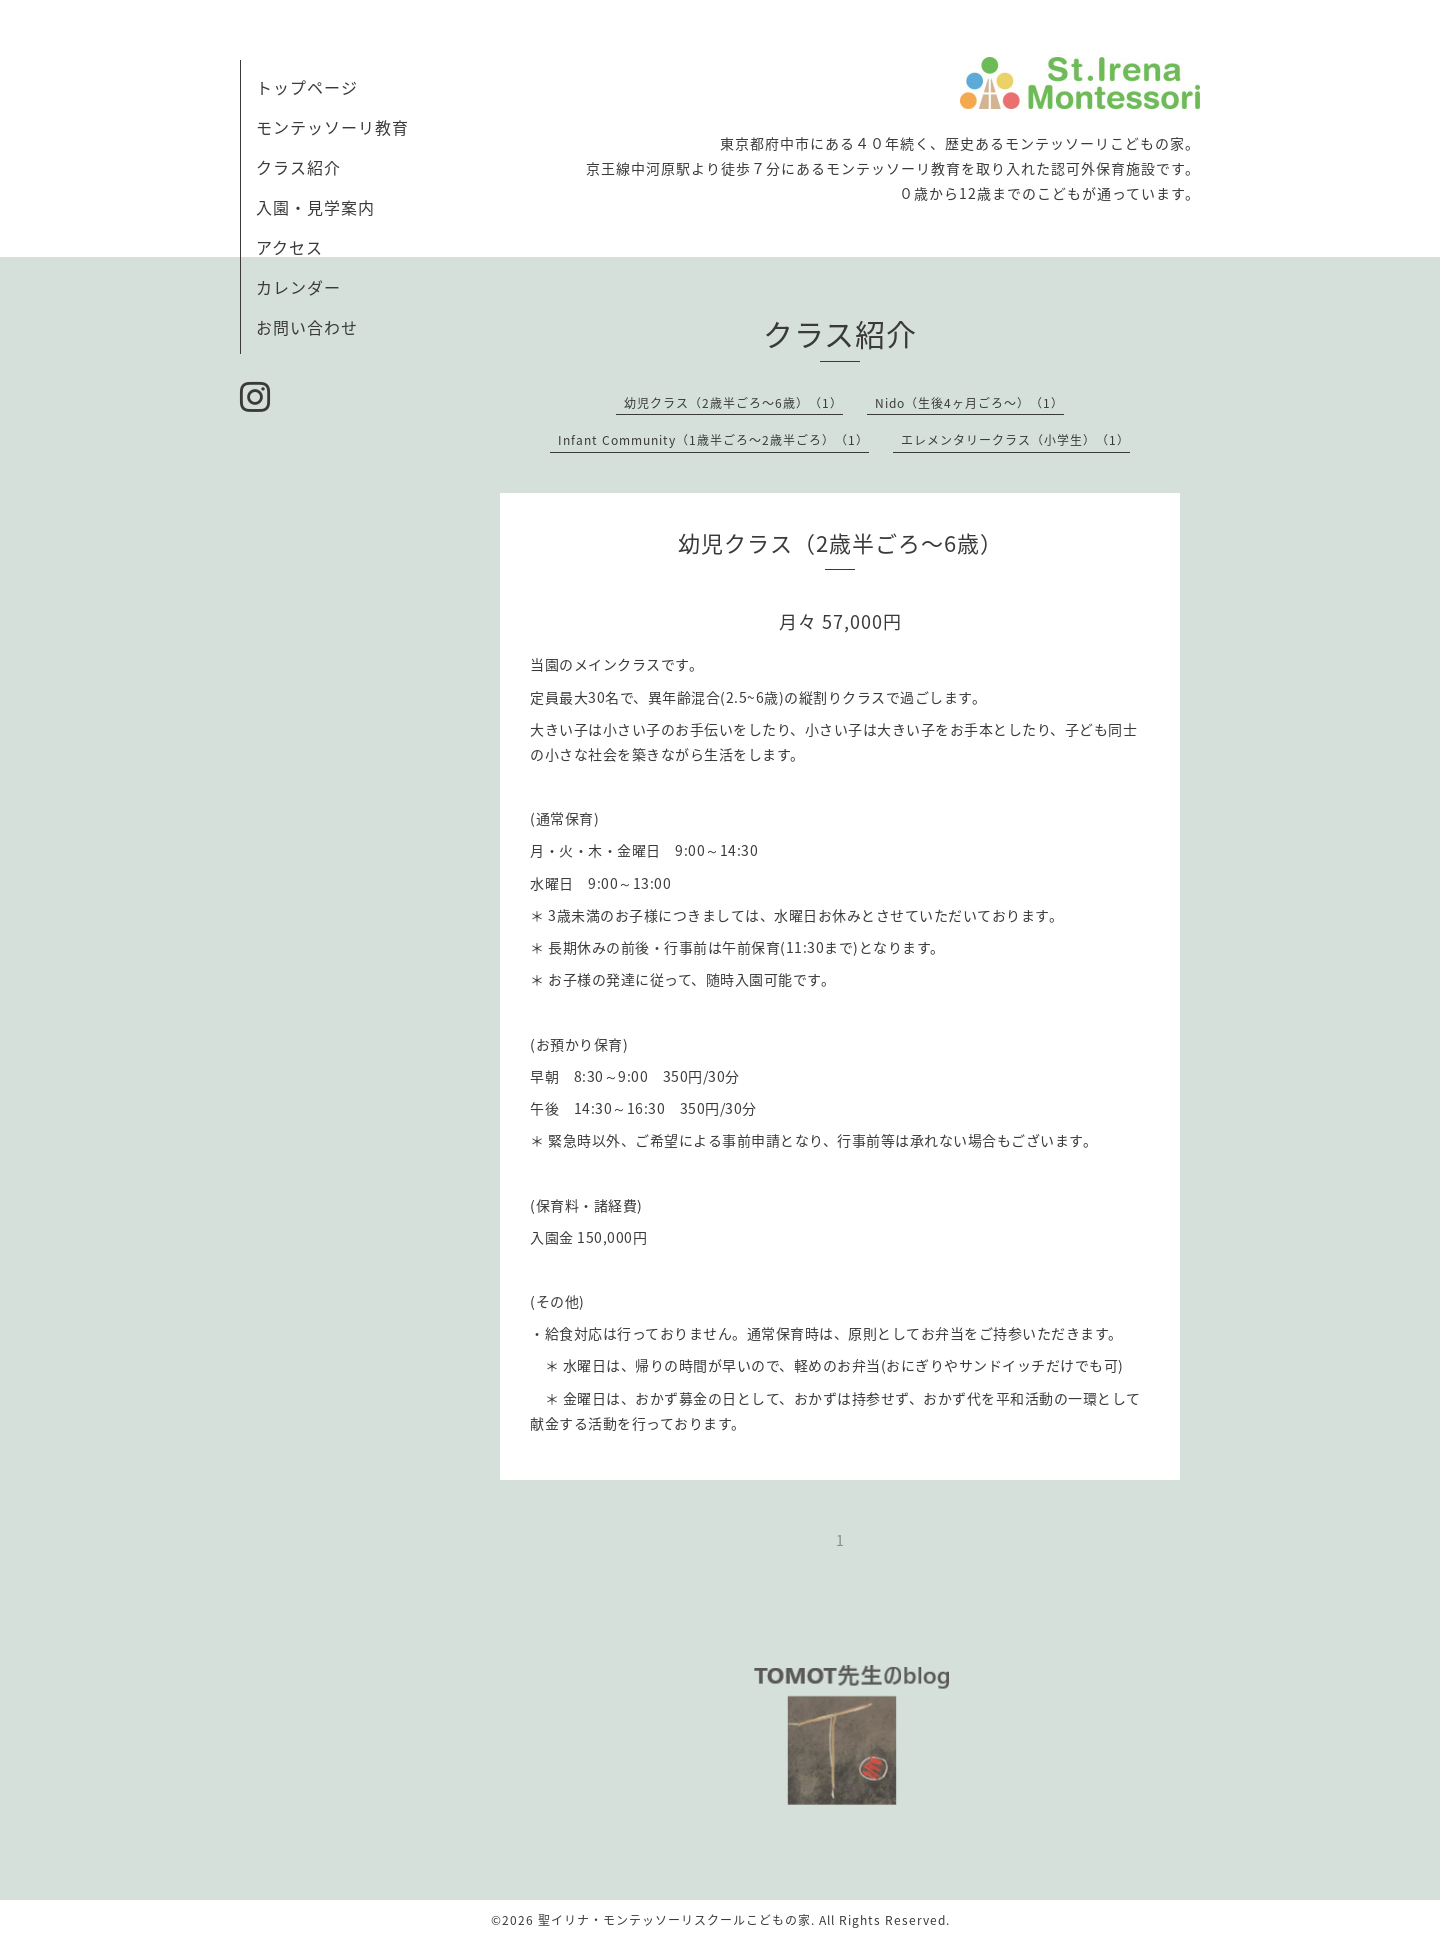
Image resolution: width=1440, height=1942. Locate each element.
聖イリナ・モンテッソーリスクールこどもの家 (674, 1920)
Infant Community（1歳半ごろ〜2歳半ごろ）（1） (713, 440)
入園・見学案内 (315, 207)
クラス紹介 (298, 167)
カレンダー (298, 287)
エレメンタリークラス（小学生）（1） (1015, 440)
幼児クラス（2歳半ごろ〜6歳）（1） (733, 403)
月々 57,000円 (840, 621)
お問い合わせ (307, 327)
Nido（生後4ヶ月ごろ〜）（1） (969, 403)
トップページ (307, 87)
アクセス (289, 247)
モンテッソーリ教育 (332, 127)
